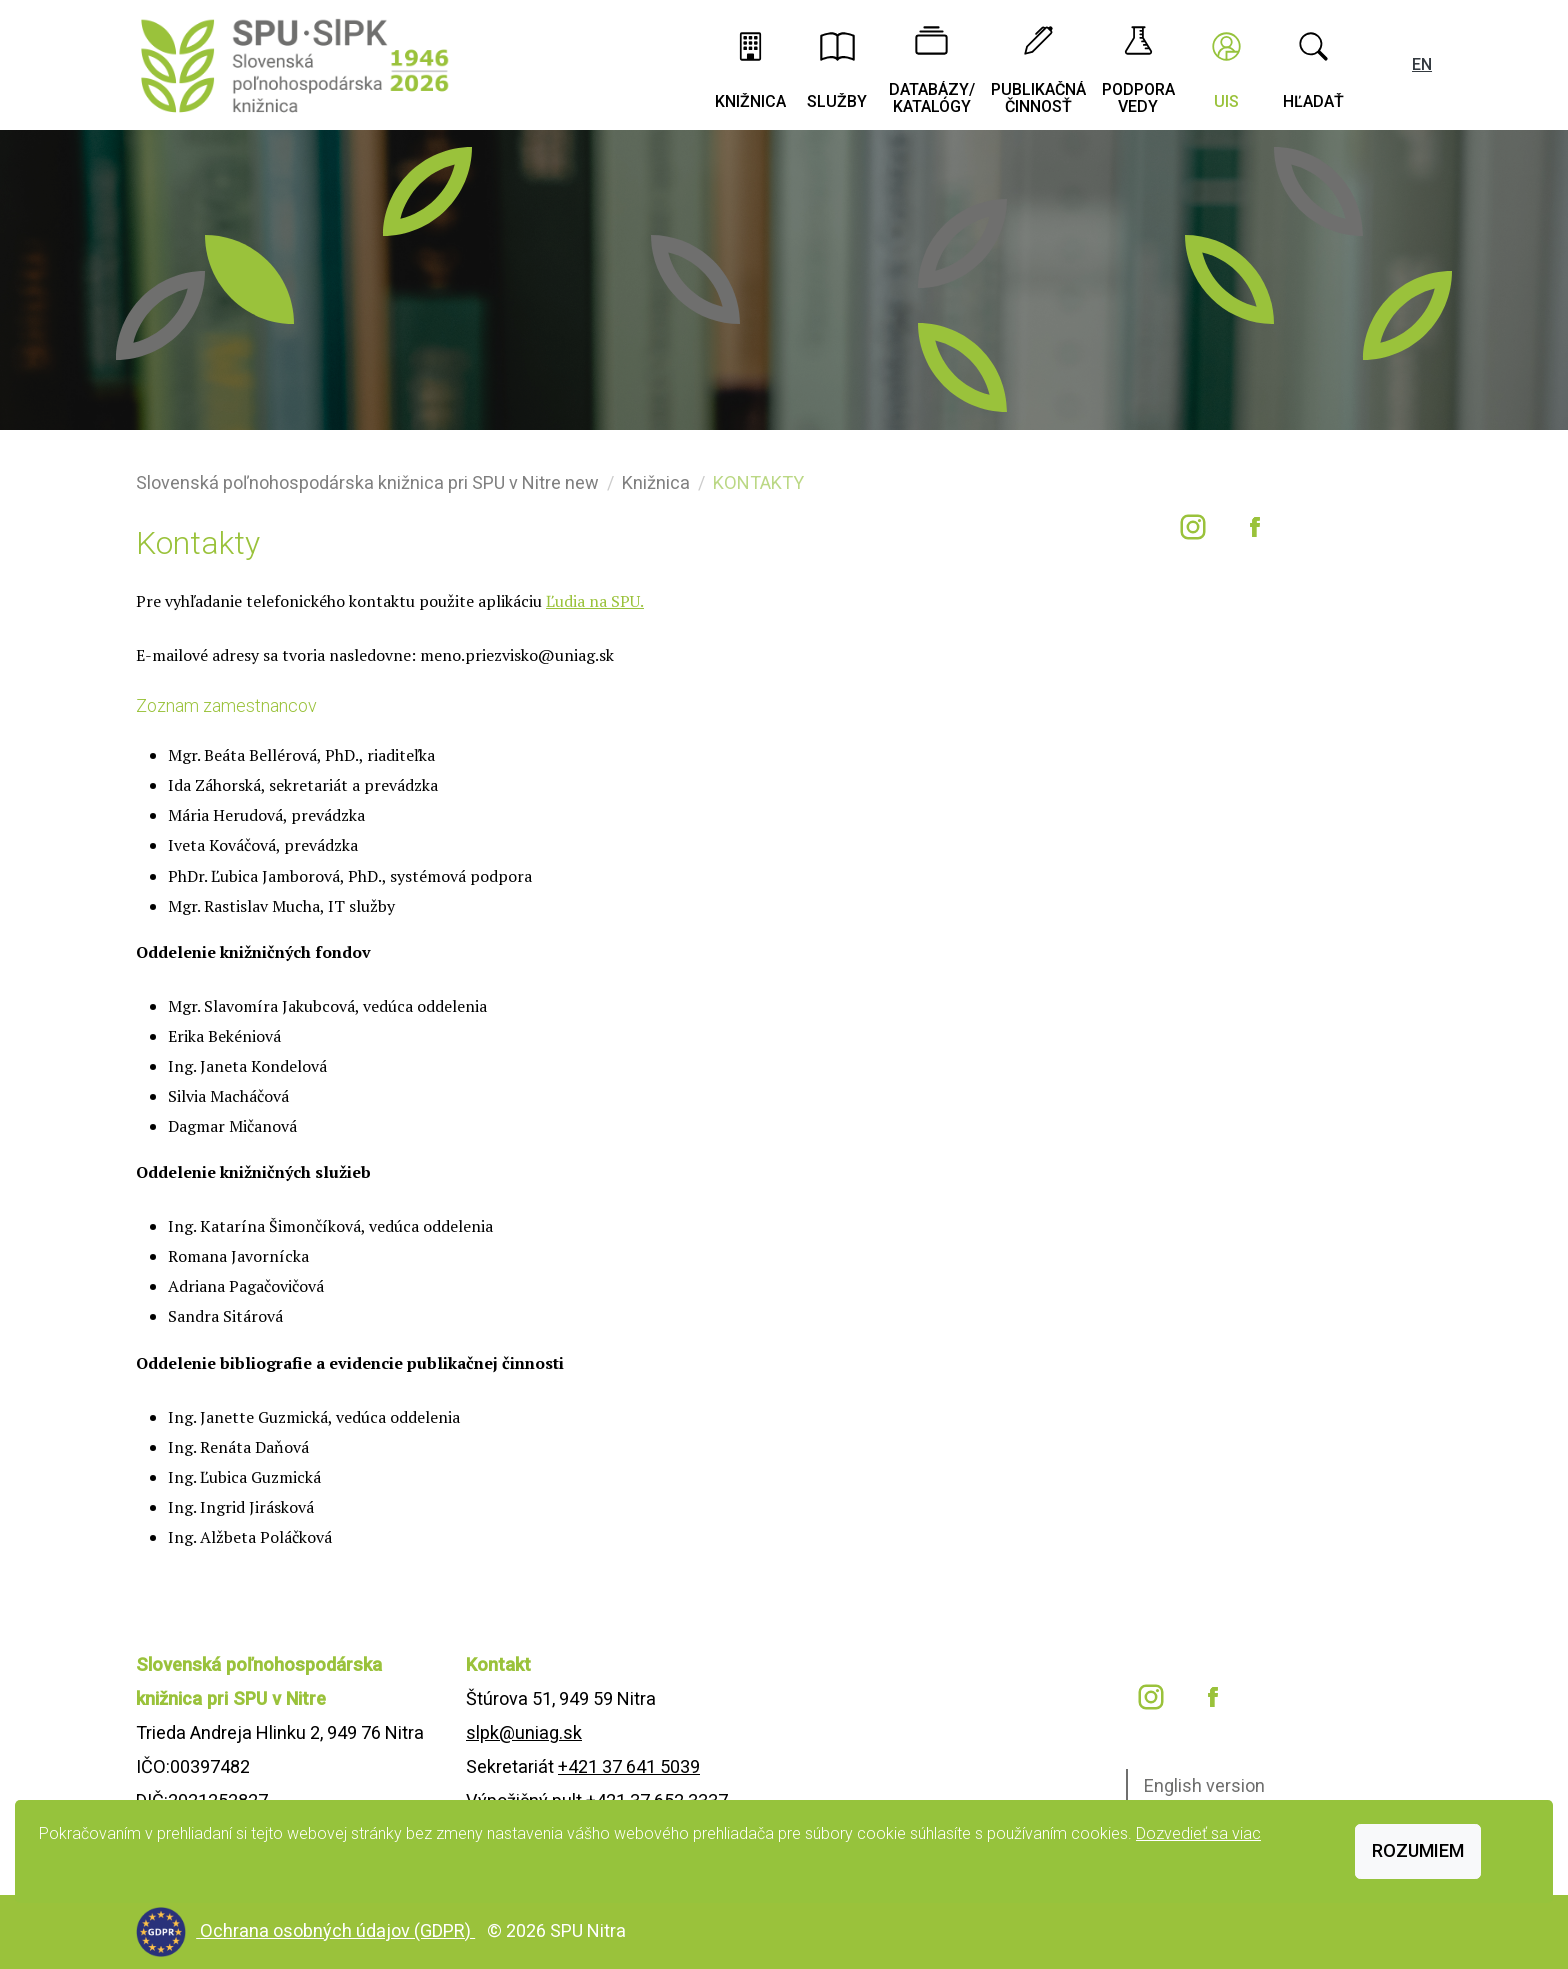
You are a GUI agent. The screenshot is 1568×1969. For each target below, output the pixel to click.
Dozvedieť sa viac (1198, 1833)
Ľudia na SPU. (595, 601)
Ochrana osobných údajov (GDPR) (337, 1930)
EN (1422, 64)
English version (1204, 1785)
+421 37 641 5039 (629, 1766)
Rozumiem (1418, 1850)
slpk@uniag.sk (524, 1732)
